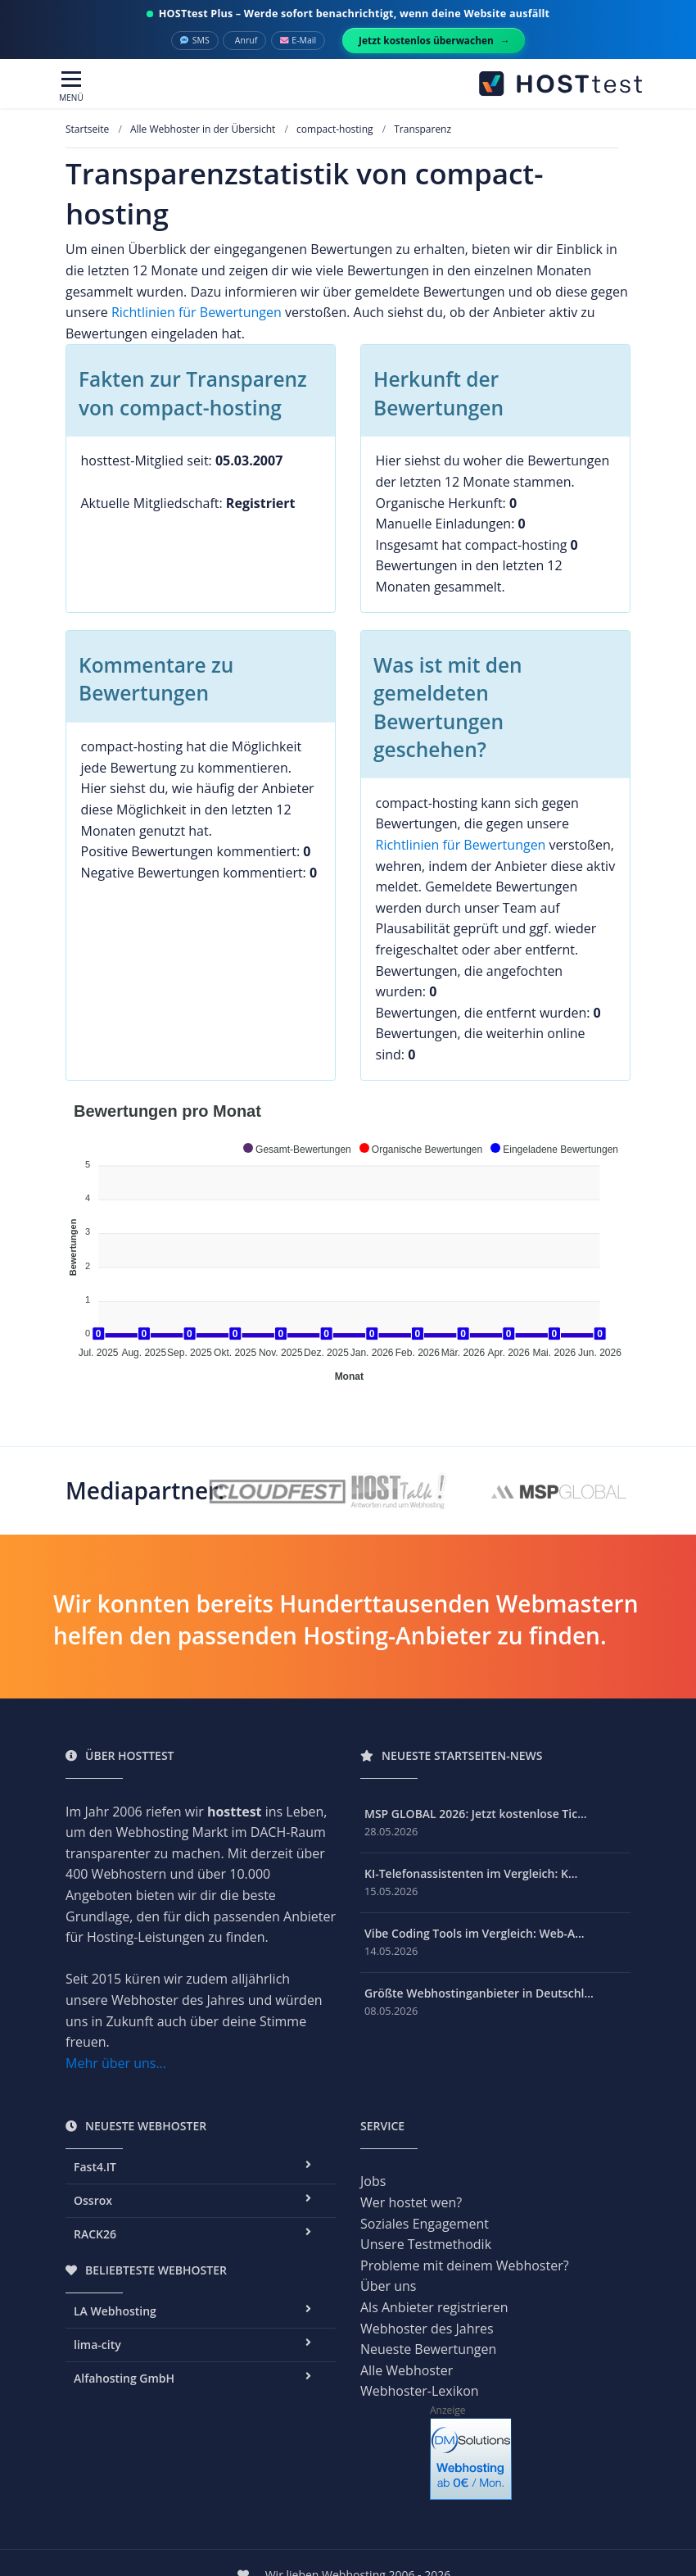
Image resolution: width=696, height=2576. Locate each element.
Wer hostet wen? (411, 2202)
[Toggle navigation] (71, 87)
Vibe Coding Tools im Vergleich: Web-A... (474, 1933)
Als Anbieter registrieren (434, 2307)
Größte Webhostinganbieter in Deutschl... (479, 1993)
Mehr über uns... (116, 2063)
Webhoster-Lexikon (419, 2391)
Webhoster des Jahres (427, 2329)
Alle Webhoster (406, 2370)
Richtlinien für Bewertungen (196, 312)
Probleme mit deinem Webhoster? (464, 2265)
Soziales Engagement (424, 2224)
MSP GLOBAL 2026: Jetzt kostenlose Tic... (475, 1813)
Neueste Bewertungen (428, 2349)
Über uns (388, 2286)
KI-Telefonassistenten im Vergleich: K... (470, 1873)
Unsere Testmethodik (425, 2244)
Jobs (373, 2181)
